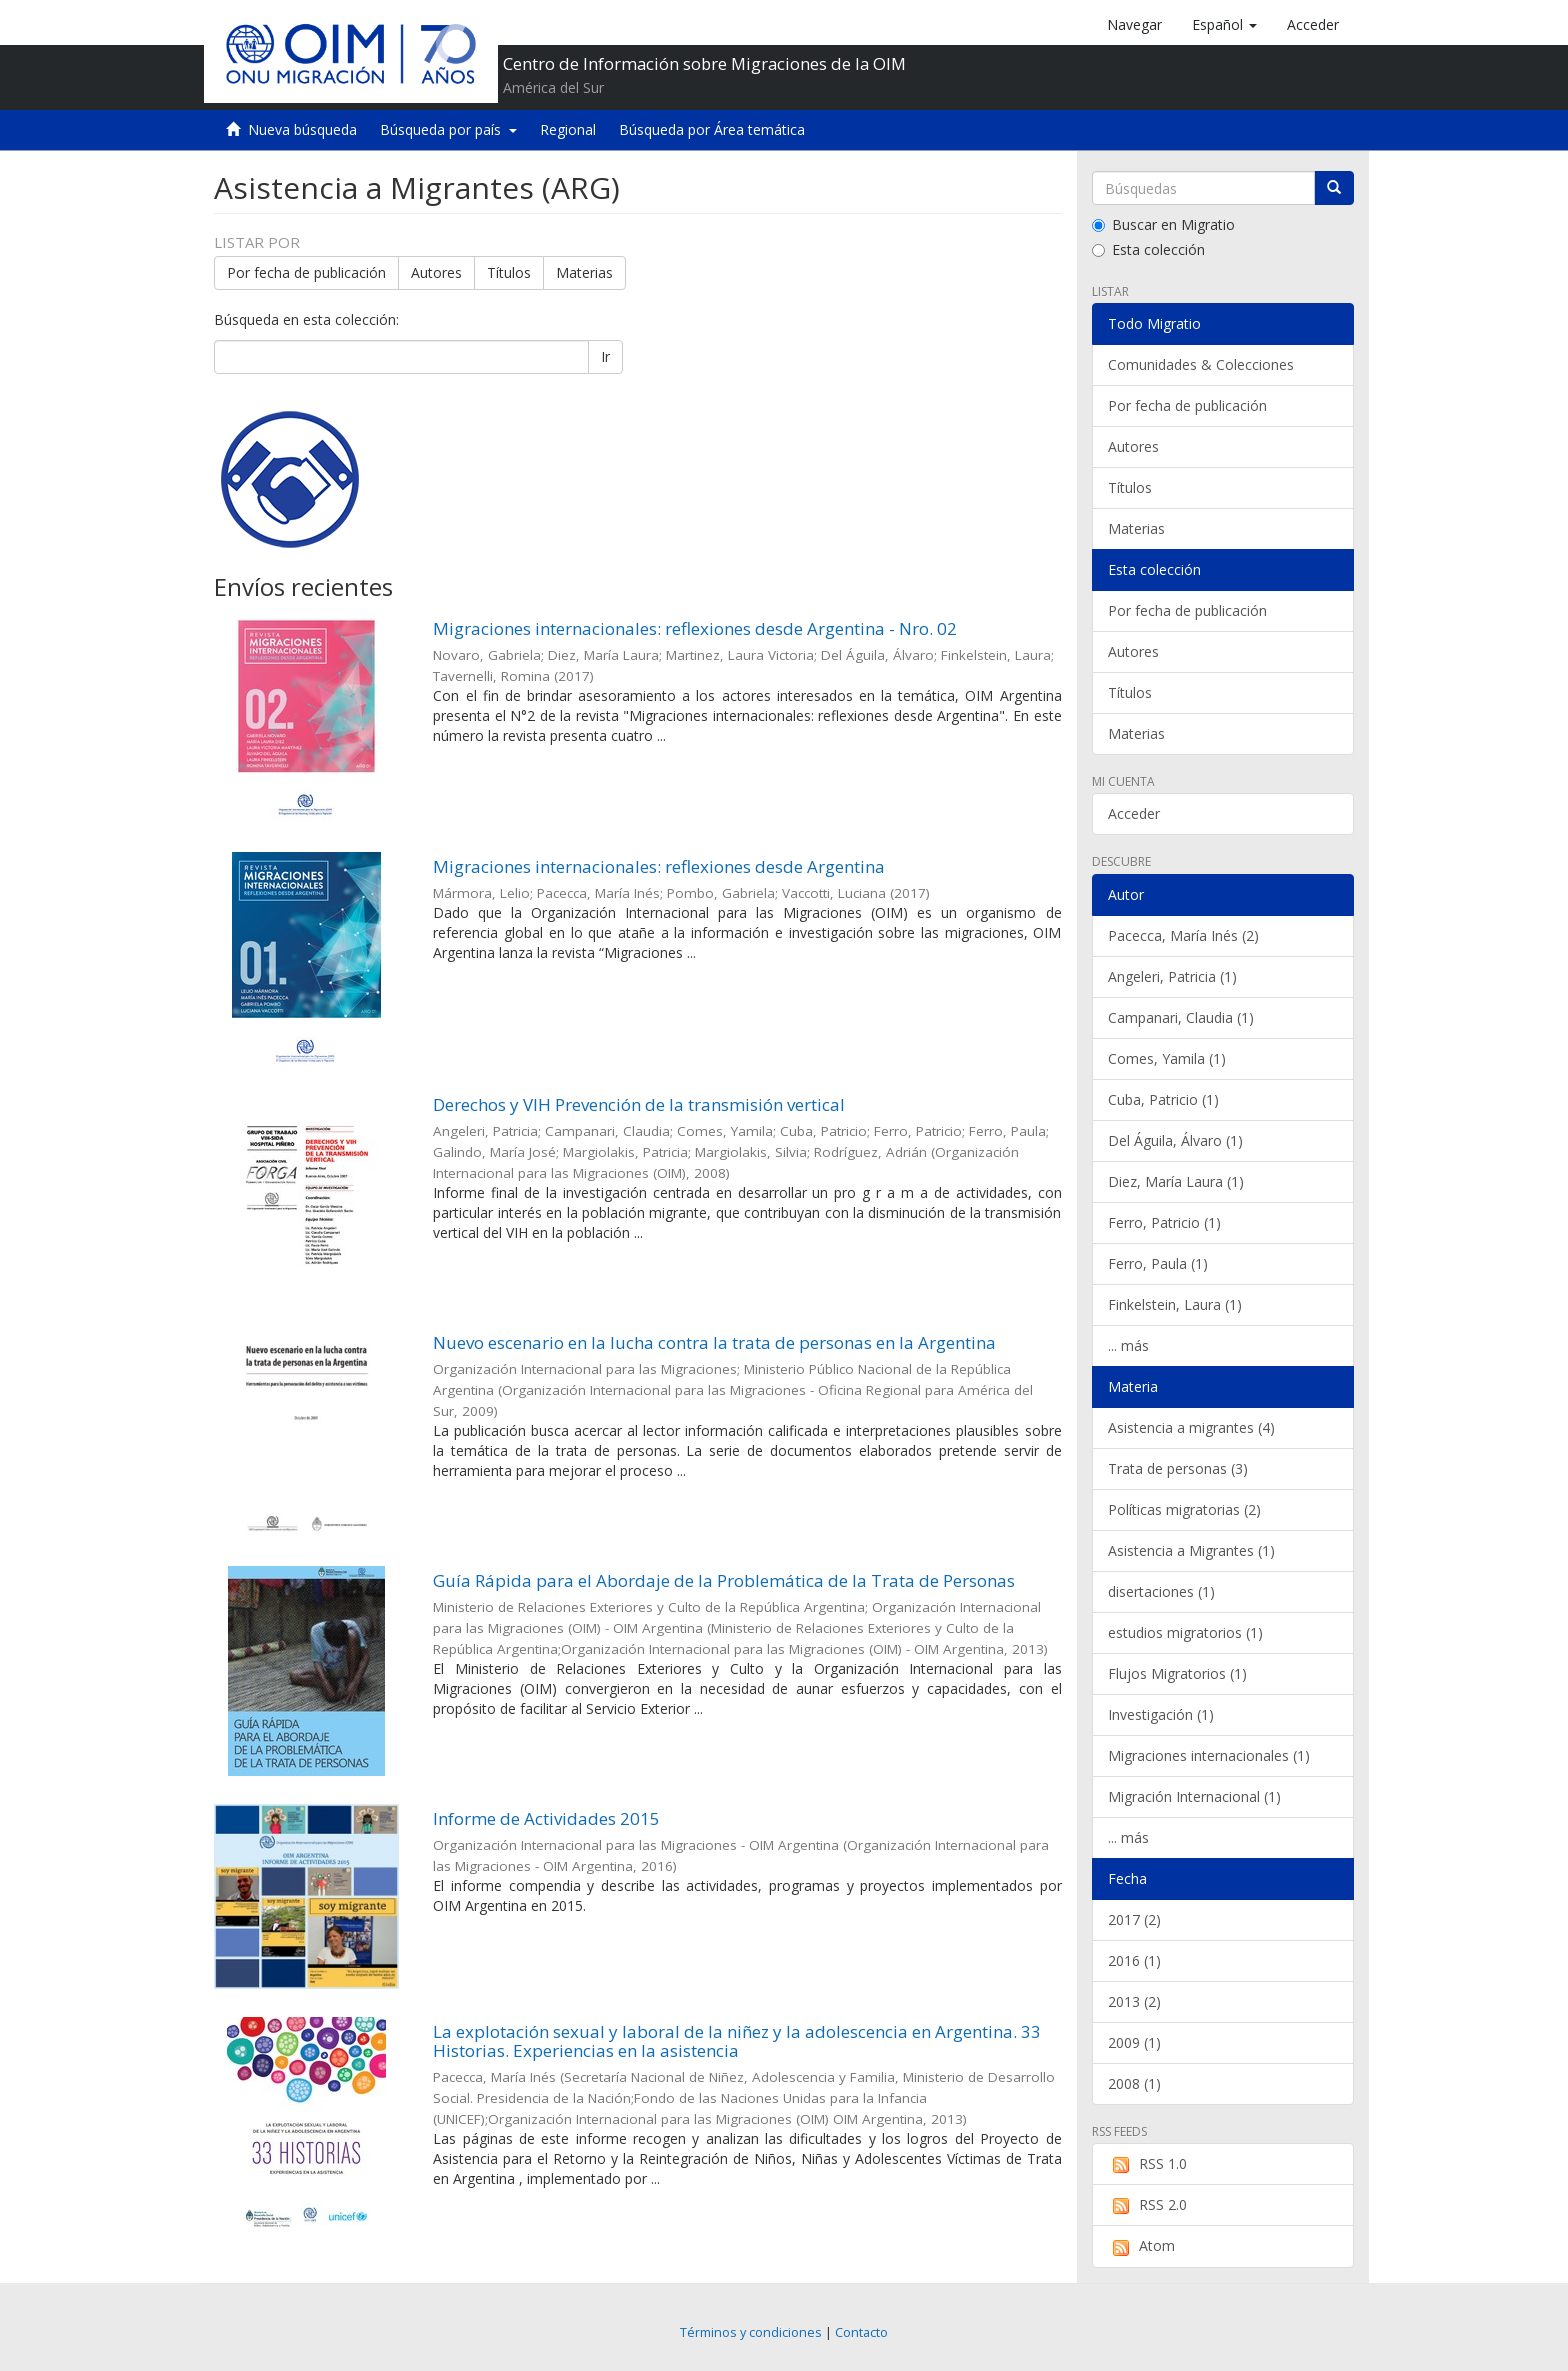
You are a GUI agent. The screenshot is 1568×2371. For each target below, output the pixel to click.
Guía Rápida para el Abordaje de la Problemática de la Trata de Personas (724, 1580)
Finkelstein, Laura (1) (1175, 1304)
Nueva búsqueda (302, 129)
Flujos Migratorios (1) (1177, 1673)
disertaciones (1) (1161, 1591)
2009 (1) (1134, 2042)
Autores (436, 272)
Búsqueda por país (448, 129)
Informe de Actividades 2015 (546, 1818)
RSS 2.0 (1147, 2205)
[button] (1224, 25)
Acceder (1134, 813)
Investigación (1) (1161, 1714)
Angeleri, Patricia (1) (1172, 976)
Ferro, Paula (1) (1158, 1263)
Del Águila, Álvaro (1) (1175, 1140)
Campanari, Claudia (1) (1181, 1017)
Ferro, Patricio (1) (1164, 1222)
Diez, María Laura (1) (1176, 1181)
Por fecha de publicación (306, 272)
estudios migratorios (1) (1185, 1632)
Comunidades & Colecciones (1201, 364)
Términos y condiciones (751, 2332)
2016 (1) (1134, 1960)
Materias (584, 272)
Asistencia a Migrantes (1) (1191, 1550)
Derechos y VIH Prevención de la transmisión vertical (639, 1104)
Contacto (861, 2332)
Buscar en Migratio (1163, 224)
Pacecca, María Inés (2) (1183, 935)
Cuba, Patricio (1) (1163, 1099)
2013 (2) (1134, 2001)
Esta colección (1148, 249)
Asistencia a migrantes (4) (1191, 1427)
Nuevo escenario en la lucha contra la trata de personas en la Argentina (714, 1342)
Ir (605, 356)
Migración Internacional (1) (1194, 1796)
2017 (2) (1134, 1919)
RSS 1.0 (1147, 2164)
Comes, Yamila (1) (1167, 1058)
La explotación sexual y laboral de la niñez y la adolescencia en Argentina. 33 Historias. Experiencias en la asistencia (737, 2041)
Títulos (509, 272)
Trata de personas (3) (1178, 1468)
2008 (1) (1134, 2083)
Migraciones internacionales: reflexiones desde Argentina (659, 866)
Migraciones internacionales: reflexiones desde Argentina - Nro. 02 (695, 628)
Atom (1141, 2246)
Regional (568, 129)
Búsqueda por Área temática (712, 129)
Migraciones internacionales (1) (1209, 1755)
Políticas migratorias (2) (1184, 1509)
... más (1128, 1345)
